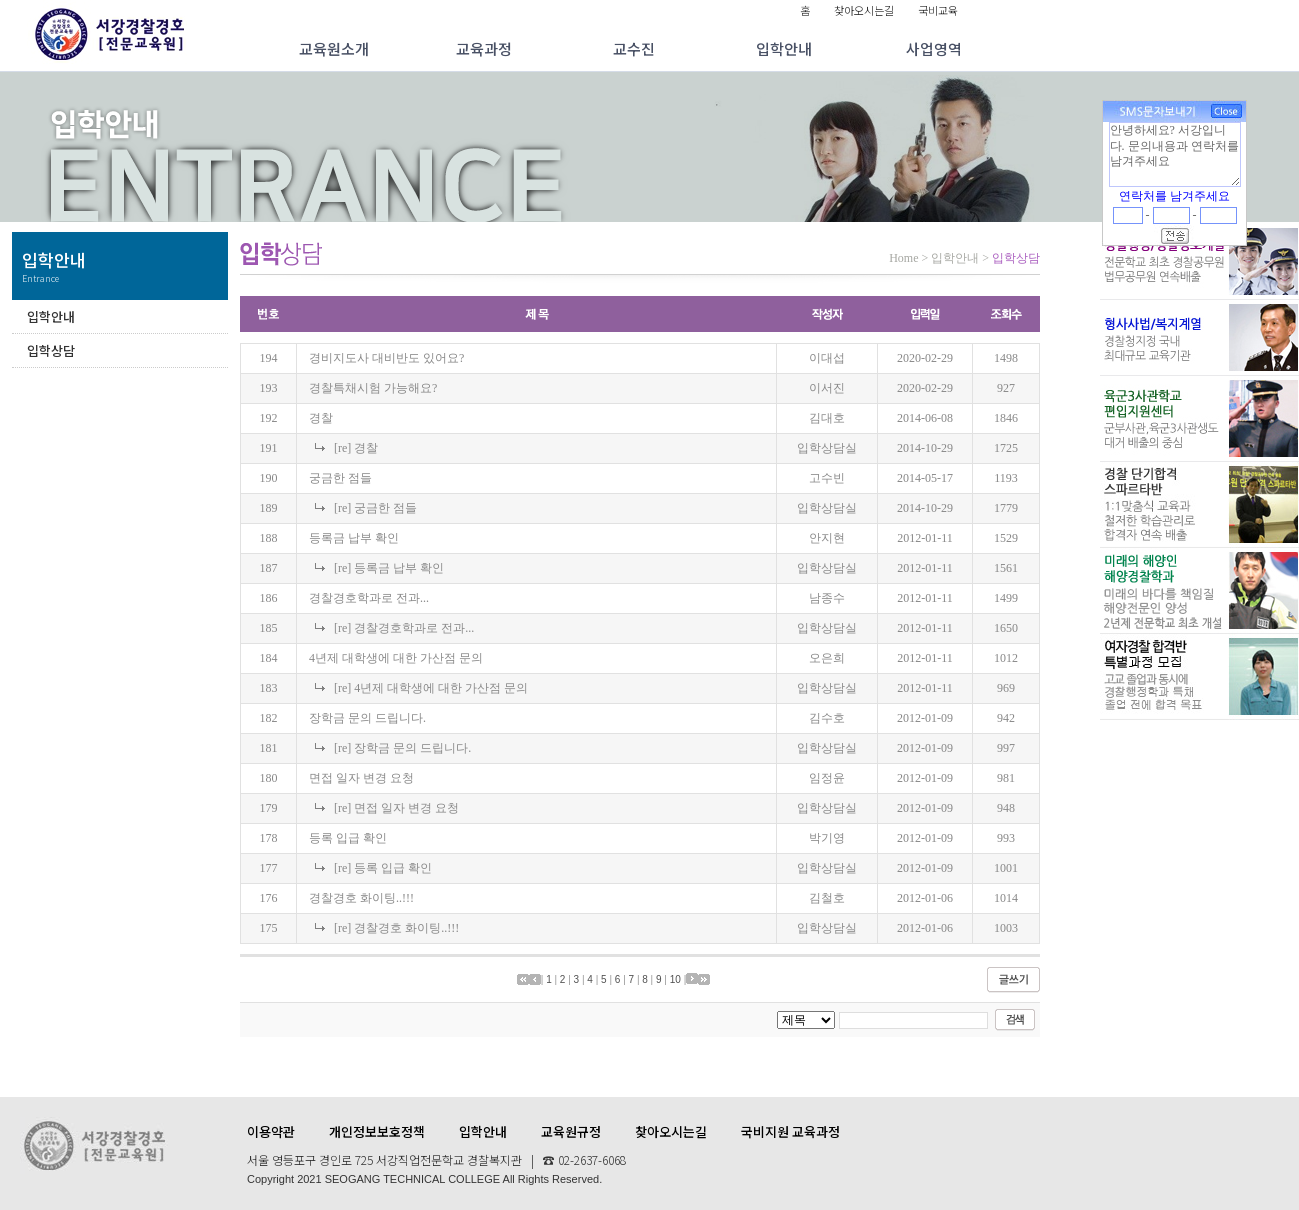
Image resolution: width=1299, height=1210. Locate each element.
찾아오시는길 (864, 10)
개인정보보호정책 (377, 1131)
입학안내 (784, 48)
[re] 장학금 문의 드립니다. (402, 748)
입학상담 (51, 350)
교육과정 (484, 48)
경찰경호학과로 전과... (369, 598)
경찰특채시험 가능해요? (373, 388)
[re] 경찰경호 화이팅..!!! (396, 928)
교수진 (634, 48)
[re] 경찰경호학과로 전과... (404, 628)
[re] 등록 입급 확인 (383, 868)
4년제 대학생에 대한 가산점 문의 (396, 658)
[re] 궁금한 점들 (375, 508)
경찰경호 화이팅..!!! (361, 898)
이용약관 (271, 1131)
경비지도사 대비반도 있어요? (386, 358)
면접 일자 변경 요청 (361, 778)
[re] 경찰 (356, 448)
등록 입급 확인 (348, 838)
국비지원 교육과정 (790, 1131)
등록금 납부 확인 (354, 538)
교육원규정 (571, 1131)
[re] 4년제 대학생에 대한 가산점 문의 (431, 688)
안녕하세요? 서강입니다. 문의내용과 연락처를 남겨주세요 (1175, 154)
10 (675, 979)
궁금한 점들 (340, 478)
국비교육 (938, 10)
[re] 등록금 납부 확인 (389, 568)
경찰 (321, 418)
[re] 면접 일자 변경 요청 (396, 808)
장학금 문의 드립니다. (367, 718)
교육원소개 (334, 48)
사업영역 (934, 48)
